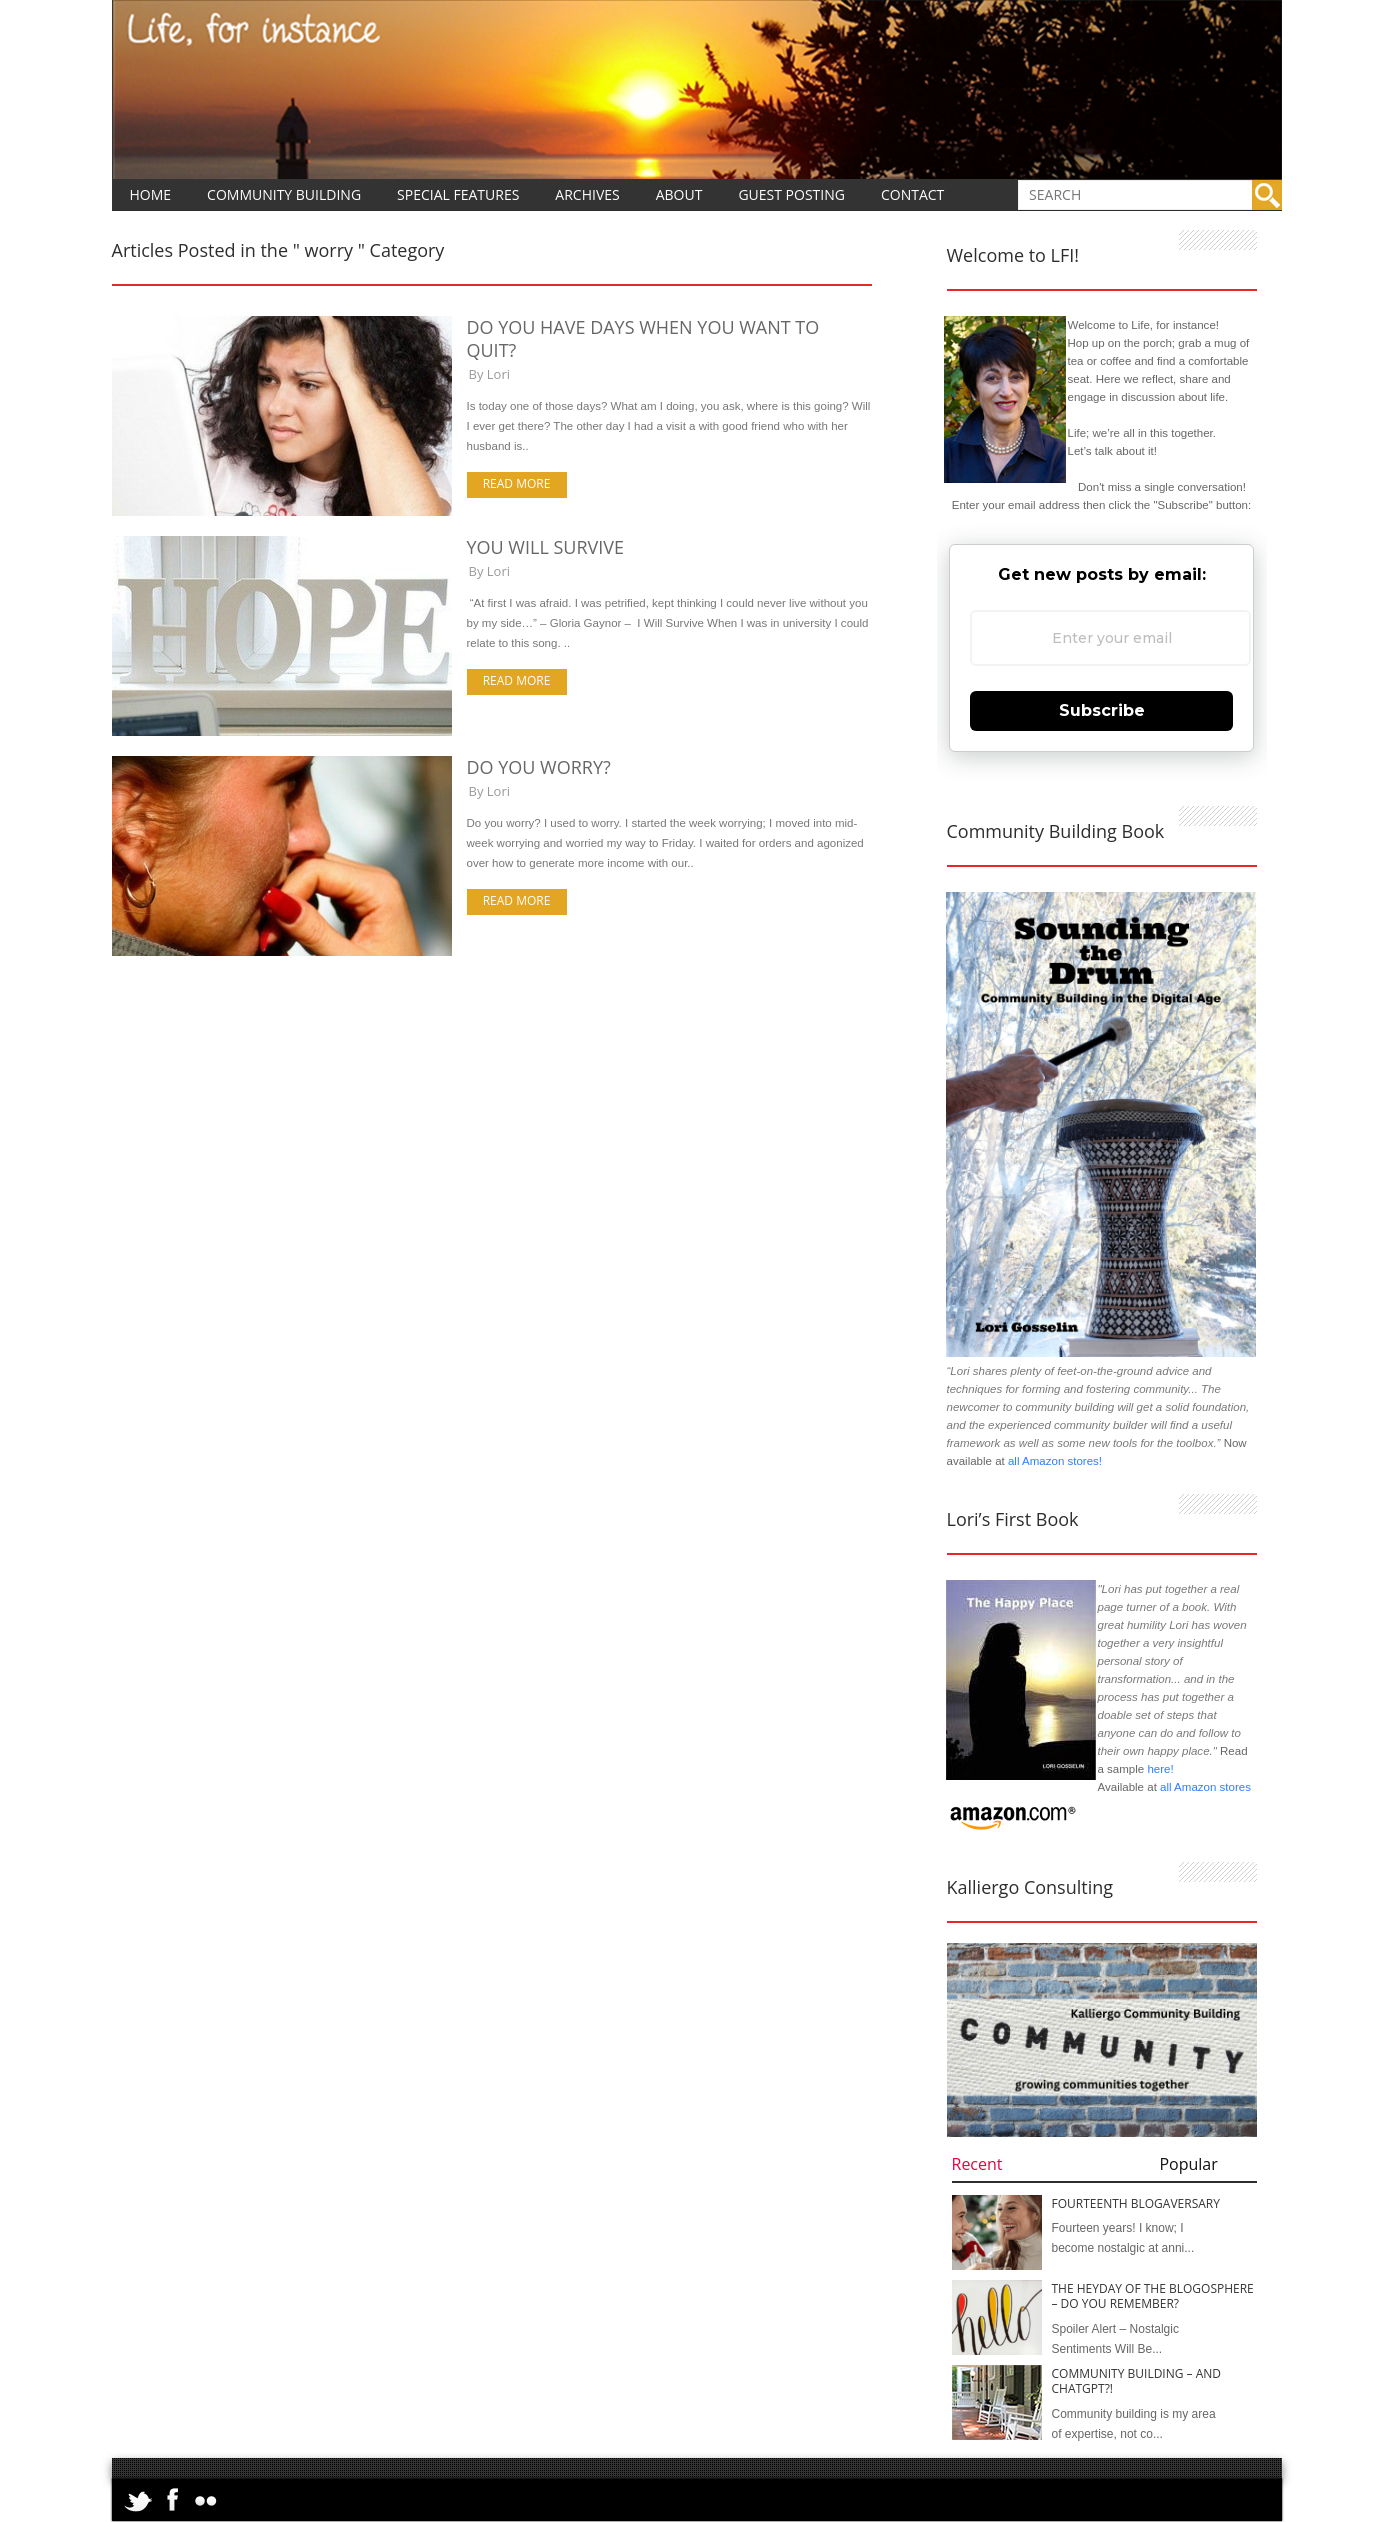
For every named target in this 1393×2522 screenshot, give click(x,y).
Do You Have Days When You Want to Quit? (643, 338)
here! (1160, 1769)
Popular (1188, 2164)
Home (151, 194)
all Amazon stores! (1055, 1461)
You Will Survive (546, 547)
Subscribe (1102, 710)
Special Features (458, 194)
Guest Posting (791, 194)
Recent (977, 2164)
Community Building (284, 194)
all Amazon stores (1204, 1787)
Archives (587, 194)
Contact (912, 194)
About (679, 194)
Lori (498, 374)
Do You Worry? (539, 767)
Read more (517, 483)
